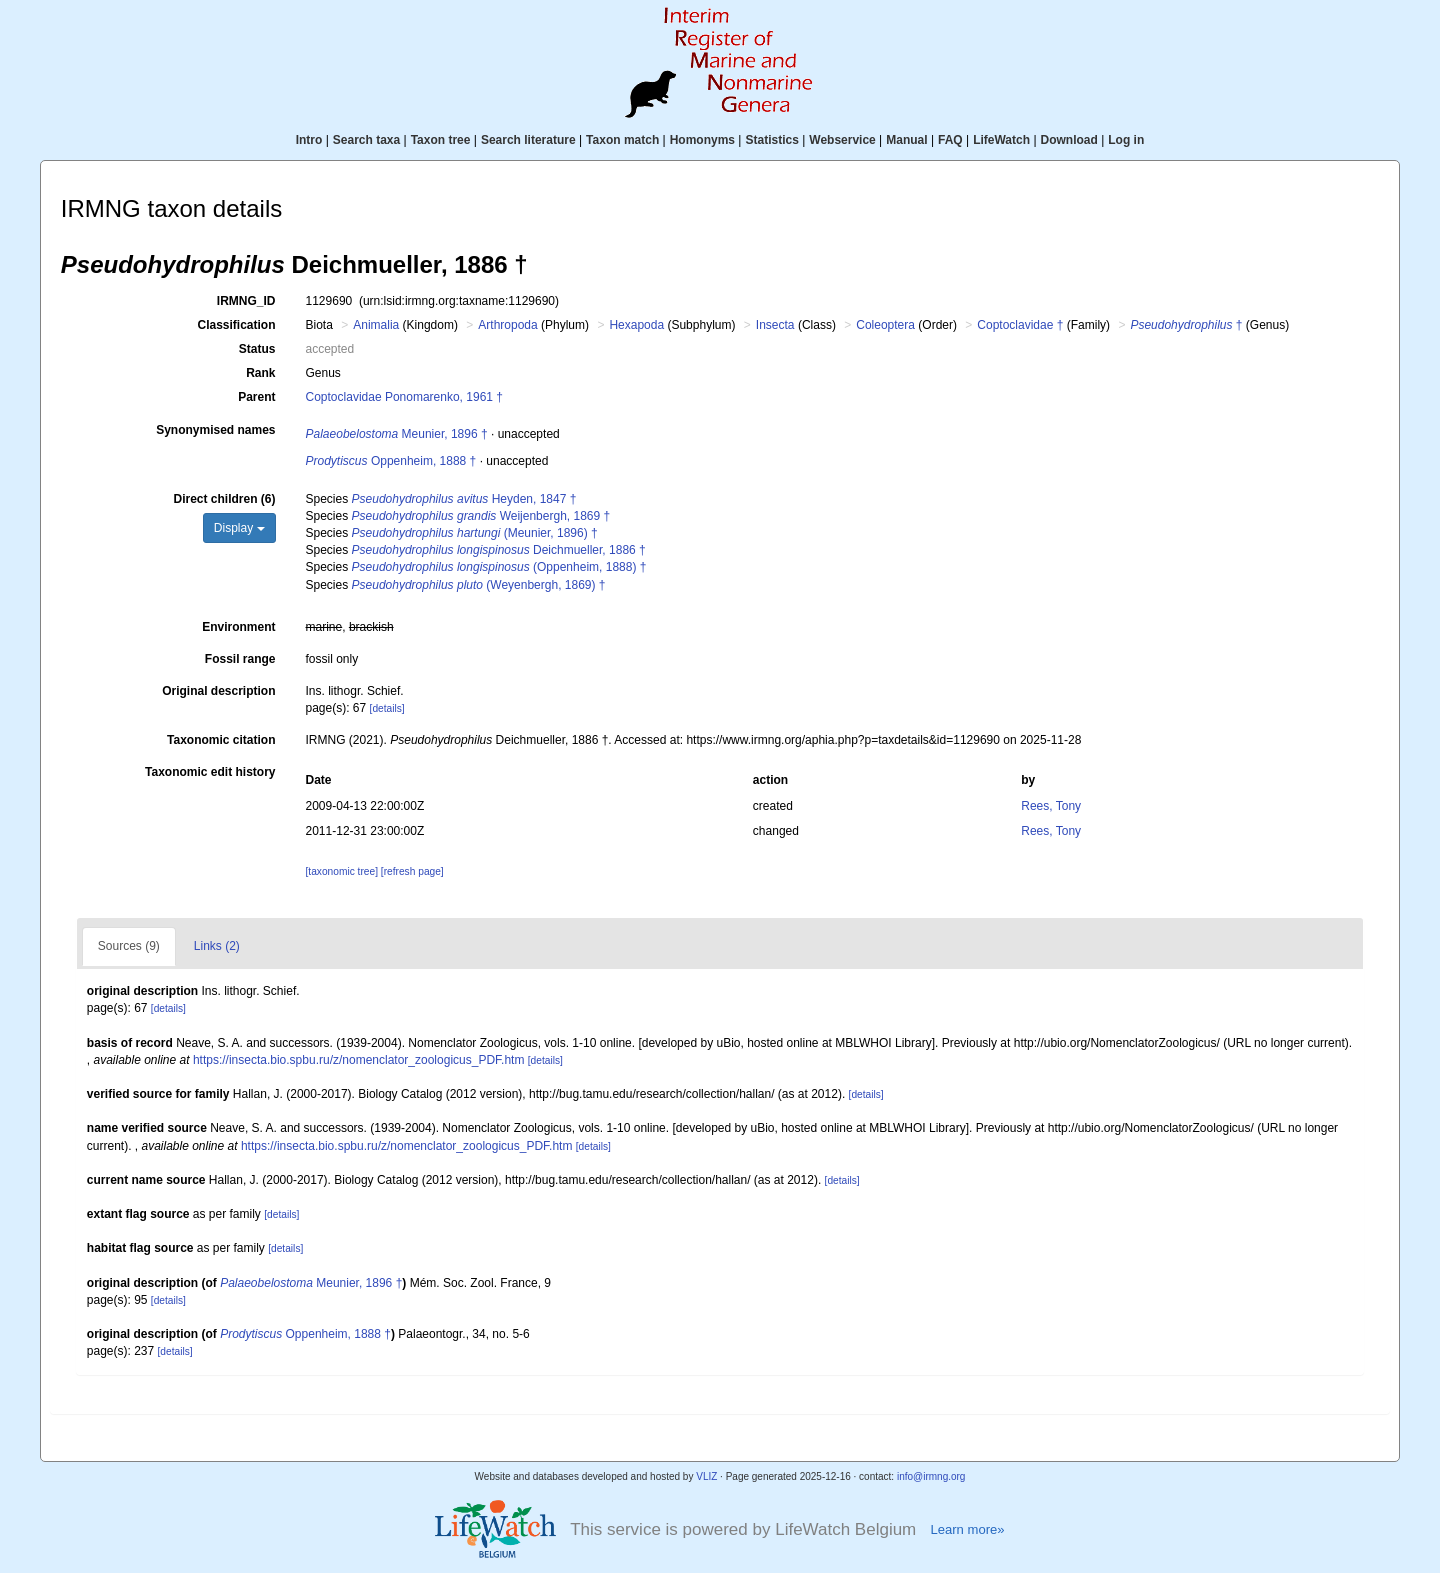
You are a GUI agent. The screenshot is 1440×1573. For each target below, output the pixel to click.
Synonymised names (215, 430)
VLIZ (706, 1476)
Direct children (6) (224, 499)
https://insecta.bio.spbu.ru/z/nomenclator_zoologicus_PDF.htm (359, 1060)
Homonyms (702, 140)
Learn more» (967, 1529)
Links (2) (217, 946)
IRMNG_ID (246, 301)
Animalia (376, 325)
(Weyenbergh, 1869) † (479, 585)
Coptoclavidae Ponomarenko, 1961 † (404, 397)
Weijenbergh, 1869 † (481, 516)
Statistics (771, 140)
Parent (256, 397)
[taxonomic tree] (342, 871)
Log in (1126, 140)
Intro (309, 140)
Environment (238, 627)
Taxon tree (441, 140)
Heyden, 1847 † (464, 499)
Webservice (842, 140)
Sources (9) (129, 946)
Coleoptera (885, 325)
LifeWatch (1001, 140)
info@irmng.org (931, 1476)
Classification (236, 325)
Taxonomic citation (221, 740)
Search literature (528, 140)
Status (257, 349)
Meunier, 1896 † (397, 434)
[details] (387, 708)
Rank (260, 373)
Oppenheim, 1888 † (391, 461)
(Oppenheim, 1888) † (499, 567)
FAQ (950, 140)
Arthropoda (507, 325)
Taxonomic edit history (210, 772)
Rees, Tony (1051, 806)
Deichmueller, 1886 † (499, 550)
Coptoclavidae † (1020, 325)
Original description (218, 691)
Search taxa (366, 140)
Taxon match (622, 140)
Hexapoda (636, 325)
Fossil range (240, 659)
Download (1069, 140)
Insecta (775, 325)
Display (239, 528)
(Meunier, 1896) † (475, 533)
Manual (906, 140)
